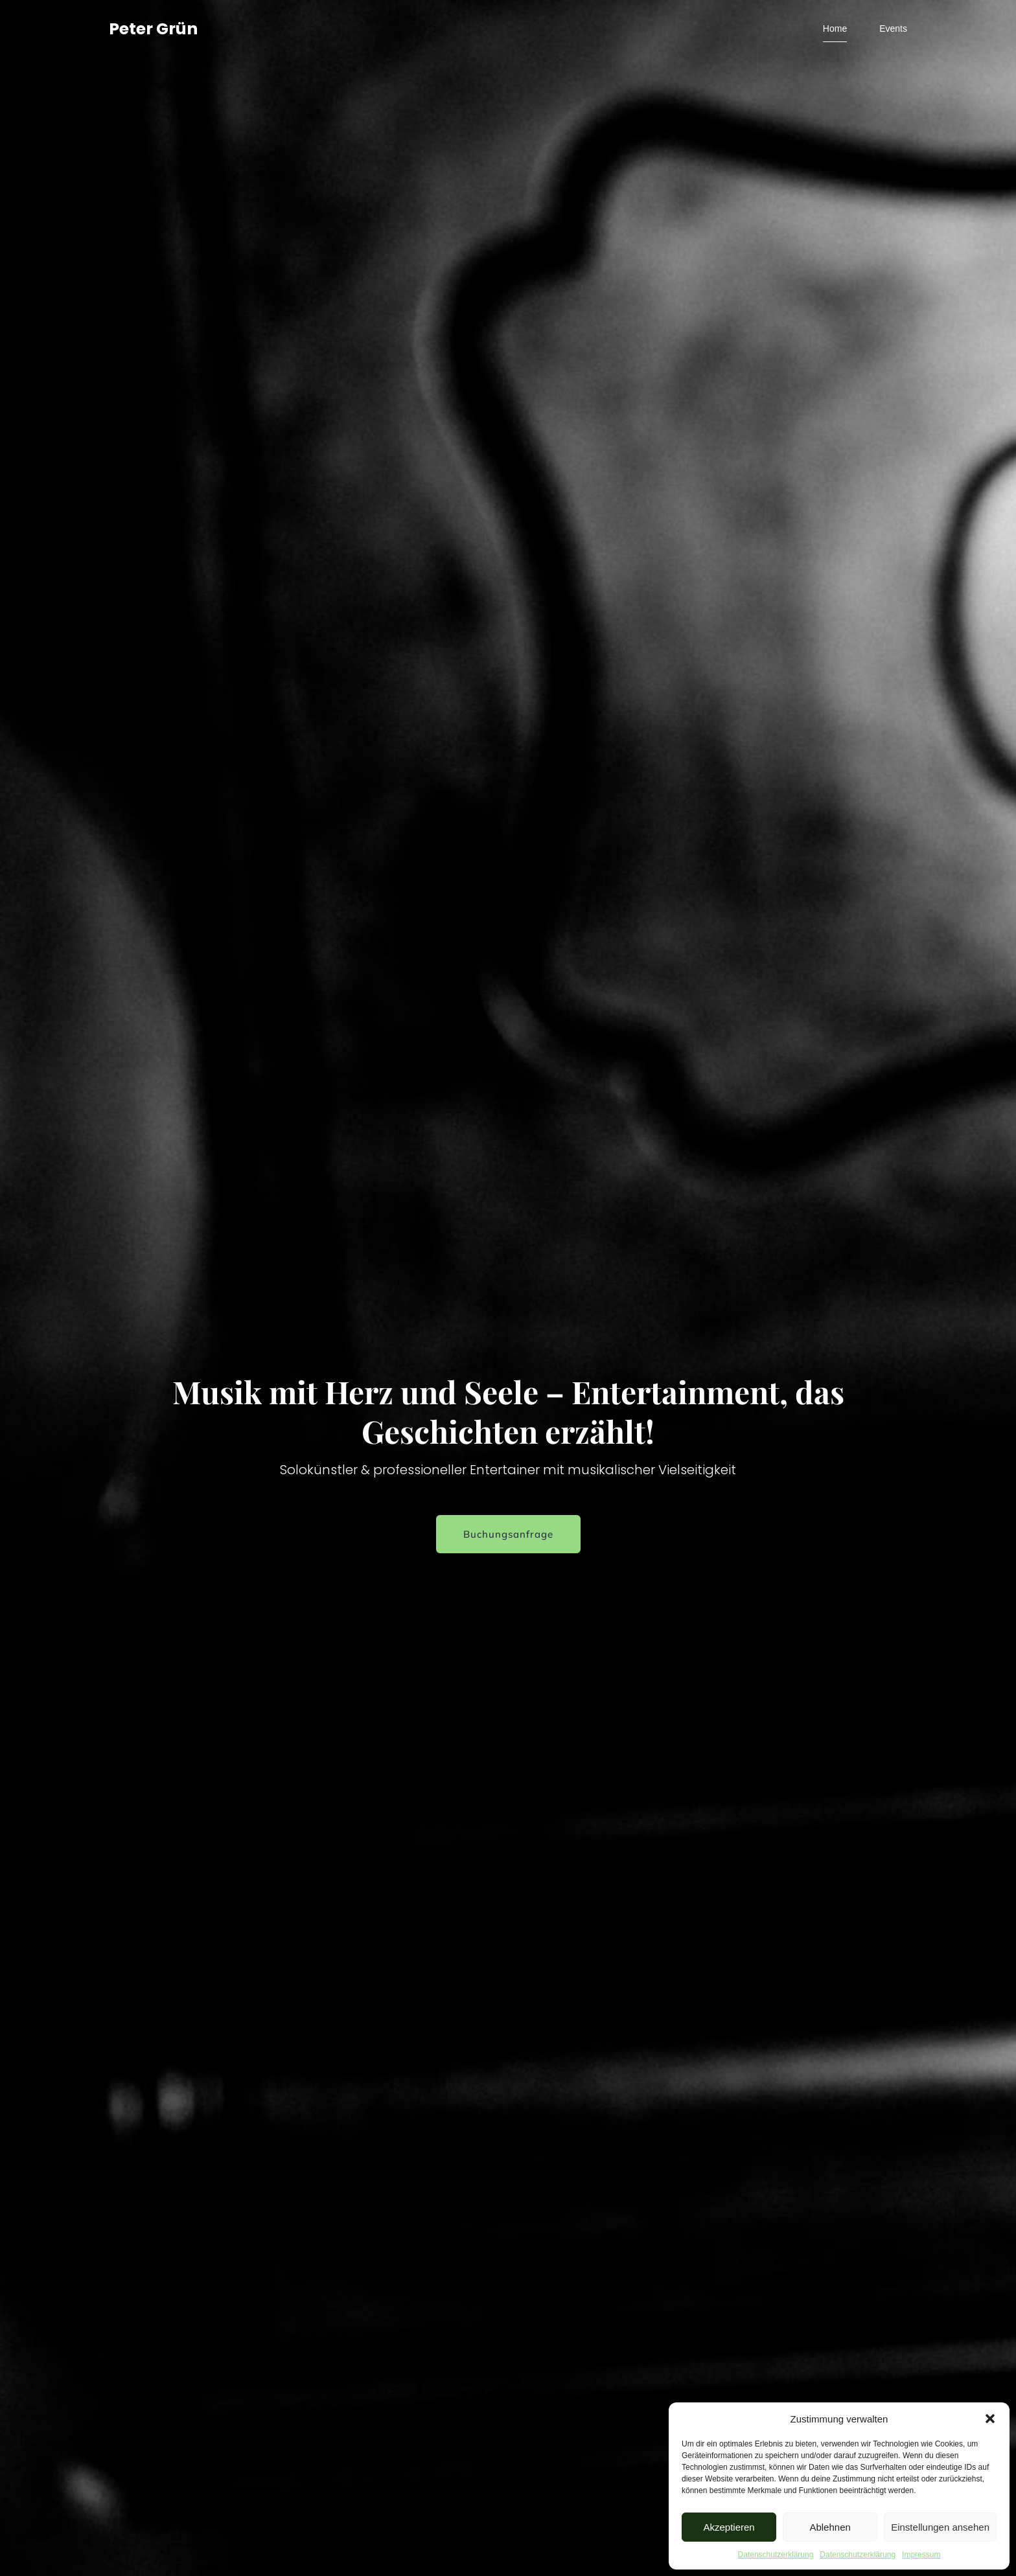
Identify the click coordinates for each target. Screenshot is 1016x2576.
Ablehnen (829, 2527)
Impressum (921, 2554)
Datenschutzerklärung (776, 2554)
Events (893, 29)
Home (835, 29)
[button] (990, 2418)
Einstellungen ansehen (940, 2527)
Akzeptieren (728, 2527)
